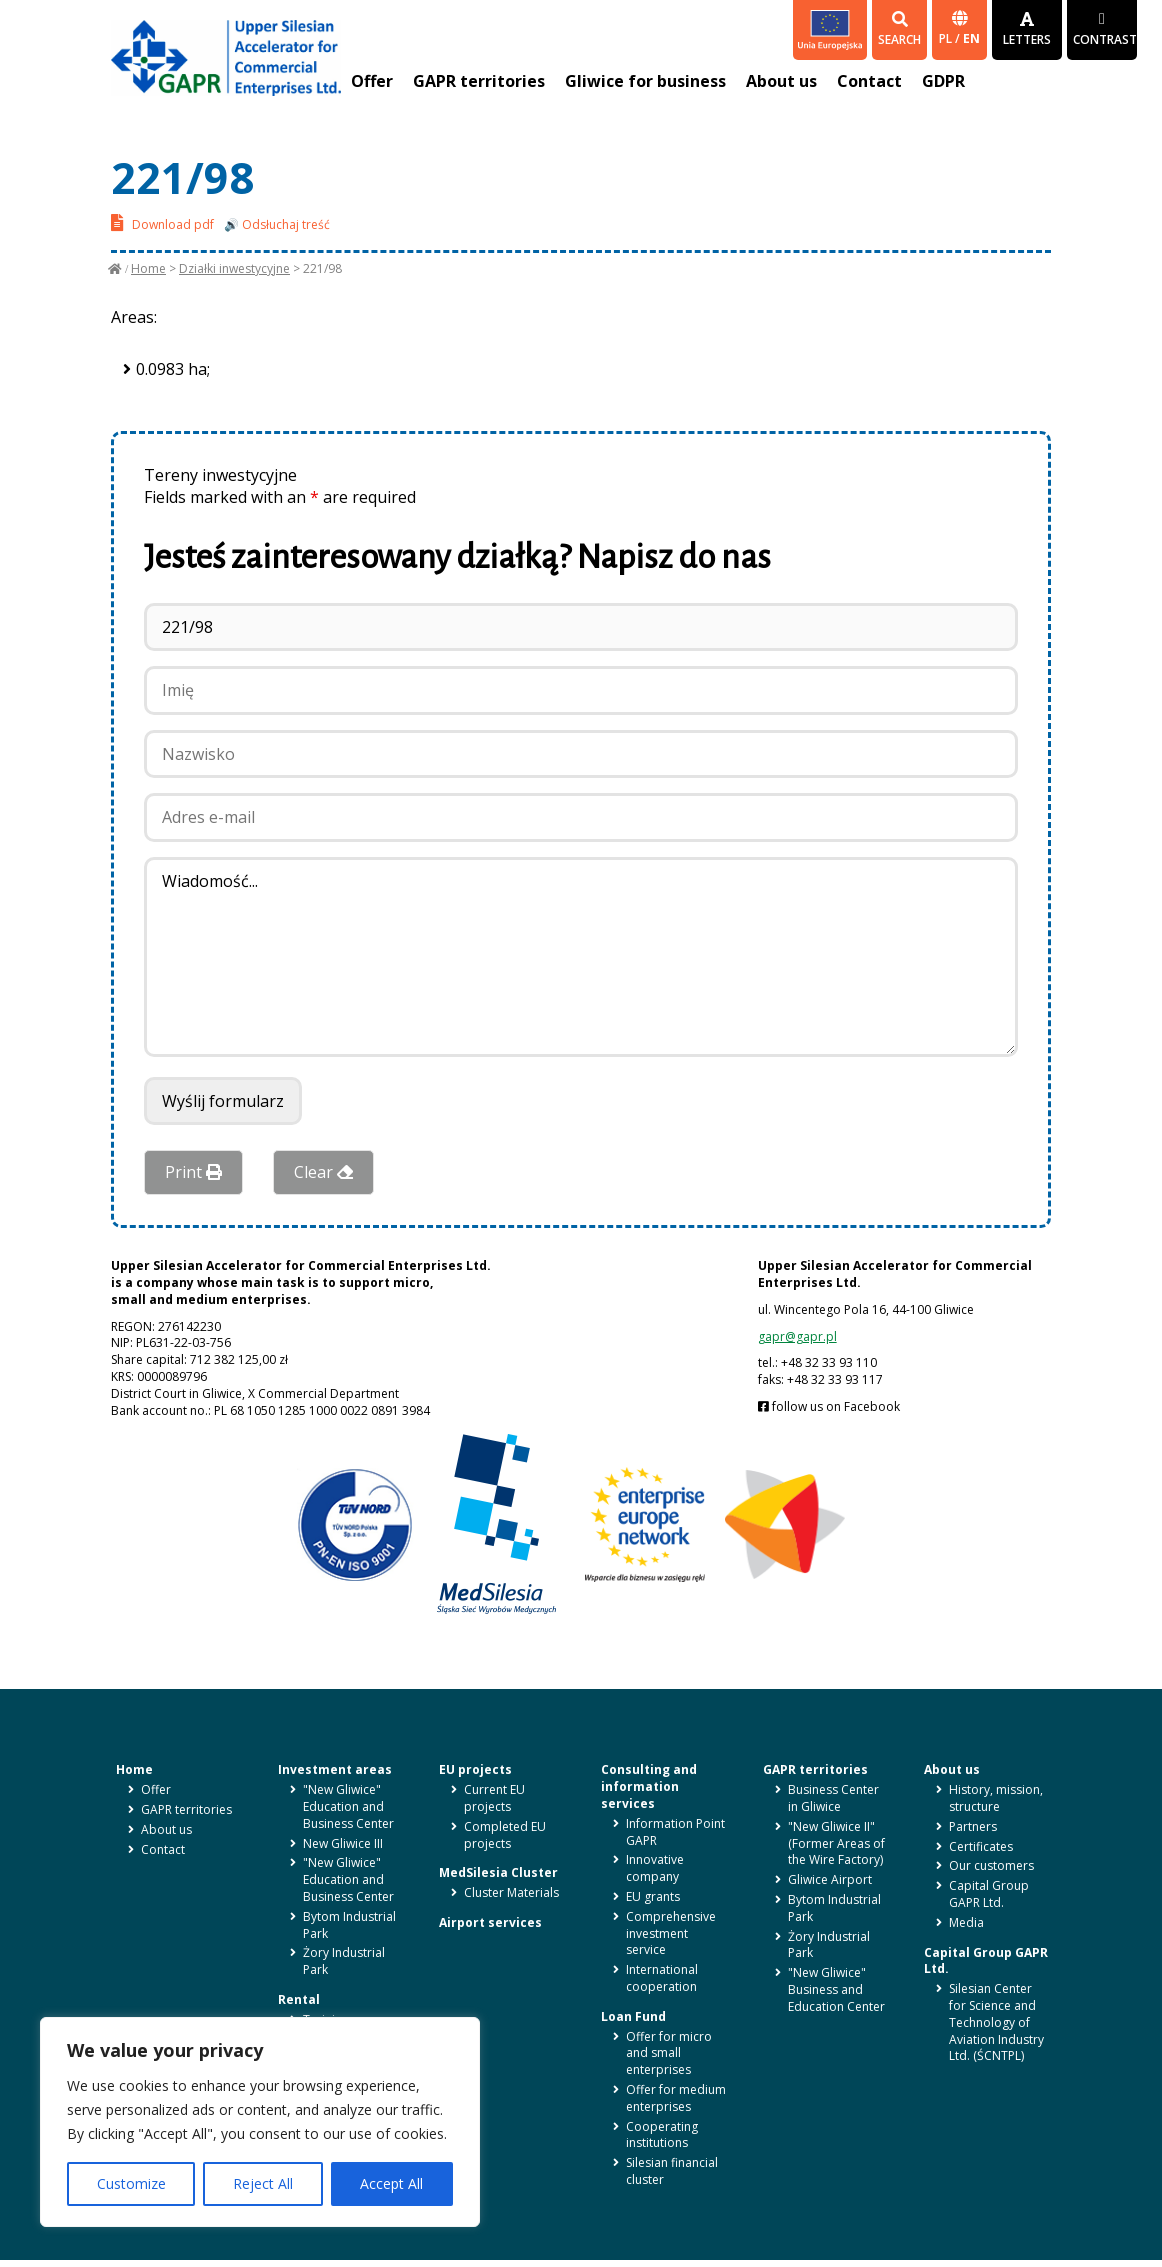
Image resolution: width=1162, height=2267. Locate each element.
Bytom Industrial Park (349, 1925)
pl (947, 38)
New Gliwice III (343, 1843)
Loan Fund (633, 2016)
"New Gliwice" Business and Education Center (836, 1989)
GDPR (943, 81)
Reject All (263, 2183)
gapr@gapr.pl (797, 1336)
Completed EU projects (505, 1835)
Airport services (490, 1922)
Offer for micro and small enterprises (669, 2053)
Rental (299, 1999)
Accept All (391, 2183)
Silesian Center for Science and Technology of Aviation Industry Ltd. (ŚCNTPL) (996, 2022)
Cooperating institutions (662, 2135)
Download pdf (162, 222)
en (971, 38)
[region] (260, 2122)
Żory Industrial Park (344, 1961)
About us (781, 81)
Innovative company (655, 1868)
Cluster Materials (511, 1892)
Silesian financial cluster (672, 2171)
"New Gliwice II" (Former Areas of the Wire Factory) (836, 1843)
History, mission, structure (996, 1798)
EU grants (653, 1896)
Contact (869, 81)
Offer (372, 81)
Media (966, 1922)
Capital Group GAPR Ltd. (989, 1894)
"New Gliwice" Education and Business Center (348, 1806)
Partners (973, 1826)
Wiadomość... (581, 957)
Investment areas (335, 1769)
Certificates (981, 1846)
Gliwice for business (645, 81)
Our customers (991, 1865)
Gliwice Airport (830, 1879)
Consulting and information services (649, 1786)
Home (148, 268)
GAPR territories (479, 81)
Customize (131, 2183)
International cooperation (662, 1978)
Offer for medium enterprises (676, 2098)
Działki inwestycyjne (234, 268)
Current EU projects (494, 1798)
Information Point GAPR (675, 1832)
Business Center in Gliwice (833, 1798)
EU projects (475, 1769)
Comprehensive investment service (671, 1933)
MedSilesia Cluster (498, 1872)
